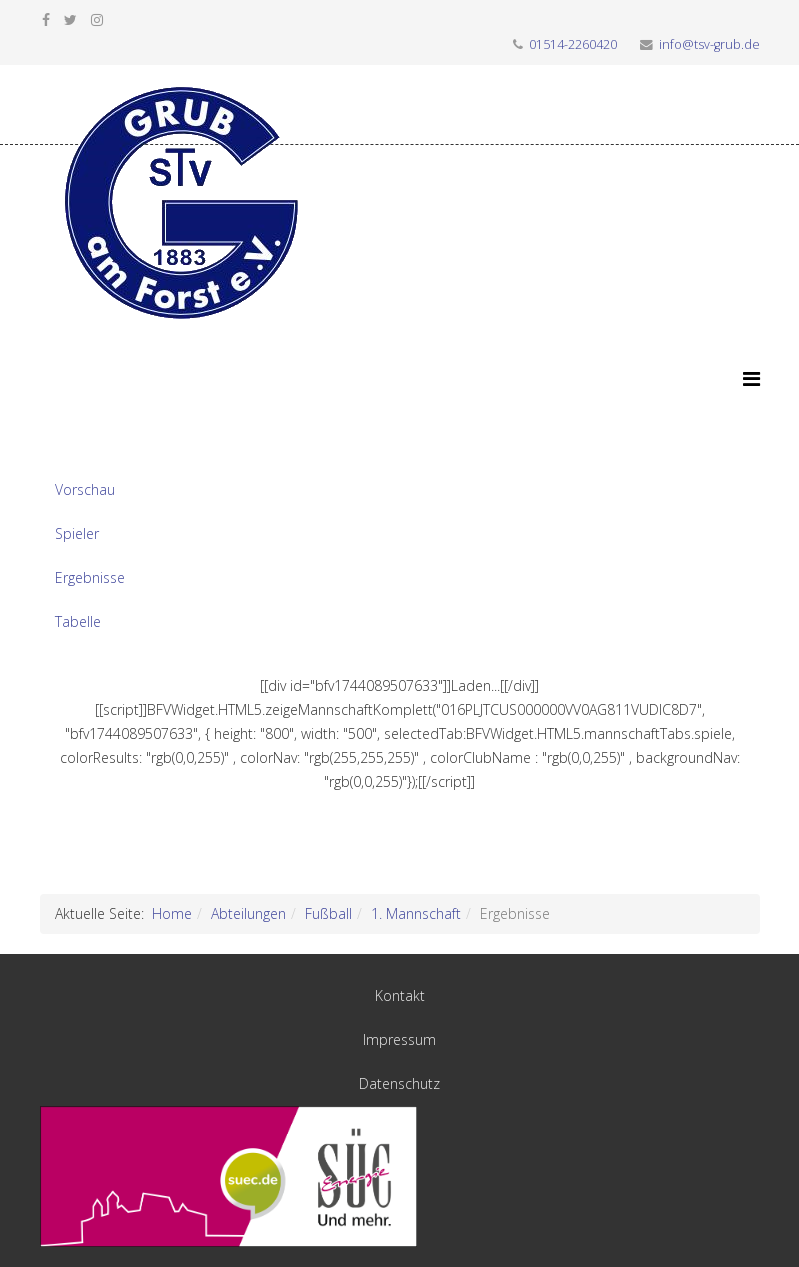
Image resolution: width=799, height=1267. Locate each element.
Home (172, 913)
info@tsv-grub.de (709, 44)
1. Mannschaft (416, 913)
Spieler (77, 533)
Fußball (328, 913)
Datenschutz (399, 1083)
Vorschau (85, 489)
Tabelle (78, 621)
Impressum (399, 1039)
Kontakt (400, 995)
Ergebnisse (90, 577)
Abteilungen (248, 913)
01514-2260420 (573, 44)
